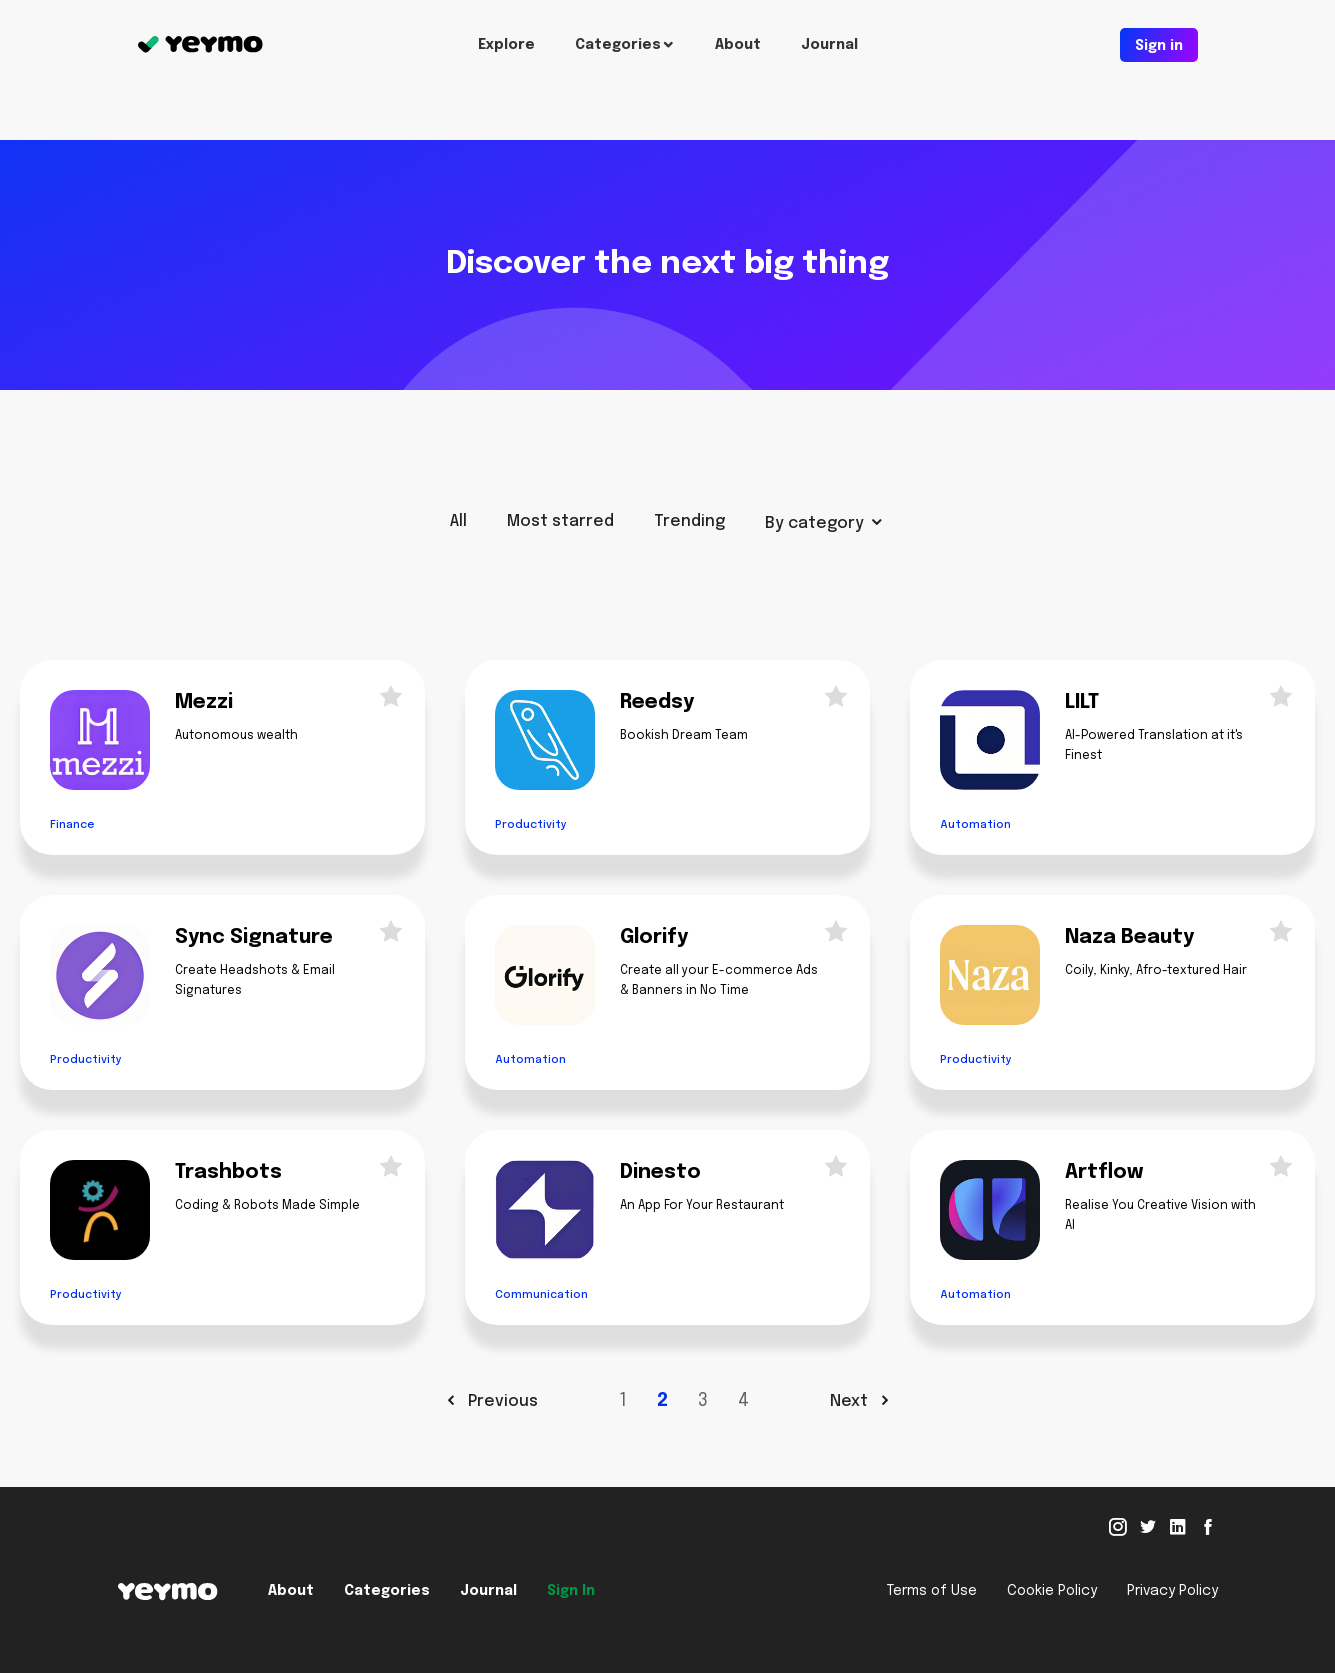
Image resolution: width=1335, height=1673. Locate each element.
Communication (541, 1295)
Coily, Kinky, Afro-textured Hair (1156, 971)
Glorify (654, 937)
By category (814, 523)
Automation (975, 825)
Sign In (571, 1591)
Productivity (531, 825)
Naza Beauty (1129, 937)
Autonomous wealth (236, 736)
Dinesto (660, 1172)
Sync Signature (254, 937)
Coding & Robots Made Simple (267, 1206)
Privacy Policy (1172, 1591)
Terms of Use (932, 1591)
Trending (689, 521)
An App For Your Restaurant (702, 1206)
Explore (506, 45)
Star (385, 695)
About (738, 45)
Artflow (1104, 1172)
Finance (72, 825)
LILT (1082, 702)
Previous (501, 1401)
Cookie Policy (1052, 1591)
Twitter (1148, 1527)
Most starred (560, 521)
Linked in (1178, 1527)
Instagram (1118, 1527)
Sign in (1159, 46)
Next (851, 1401)
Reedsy (657, 702)
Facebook (1208, 1527)
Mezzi (204, 702)
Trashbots (228, 1172)
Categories (618, 45)
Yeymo (200, 45)
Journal (829, 45)
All (458, 521)
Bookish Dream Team (684, 736)
